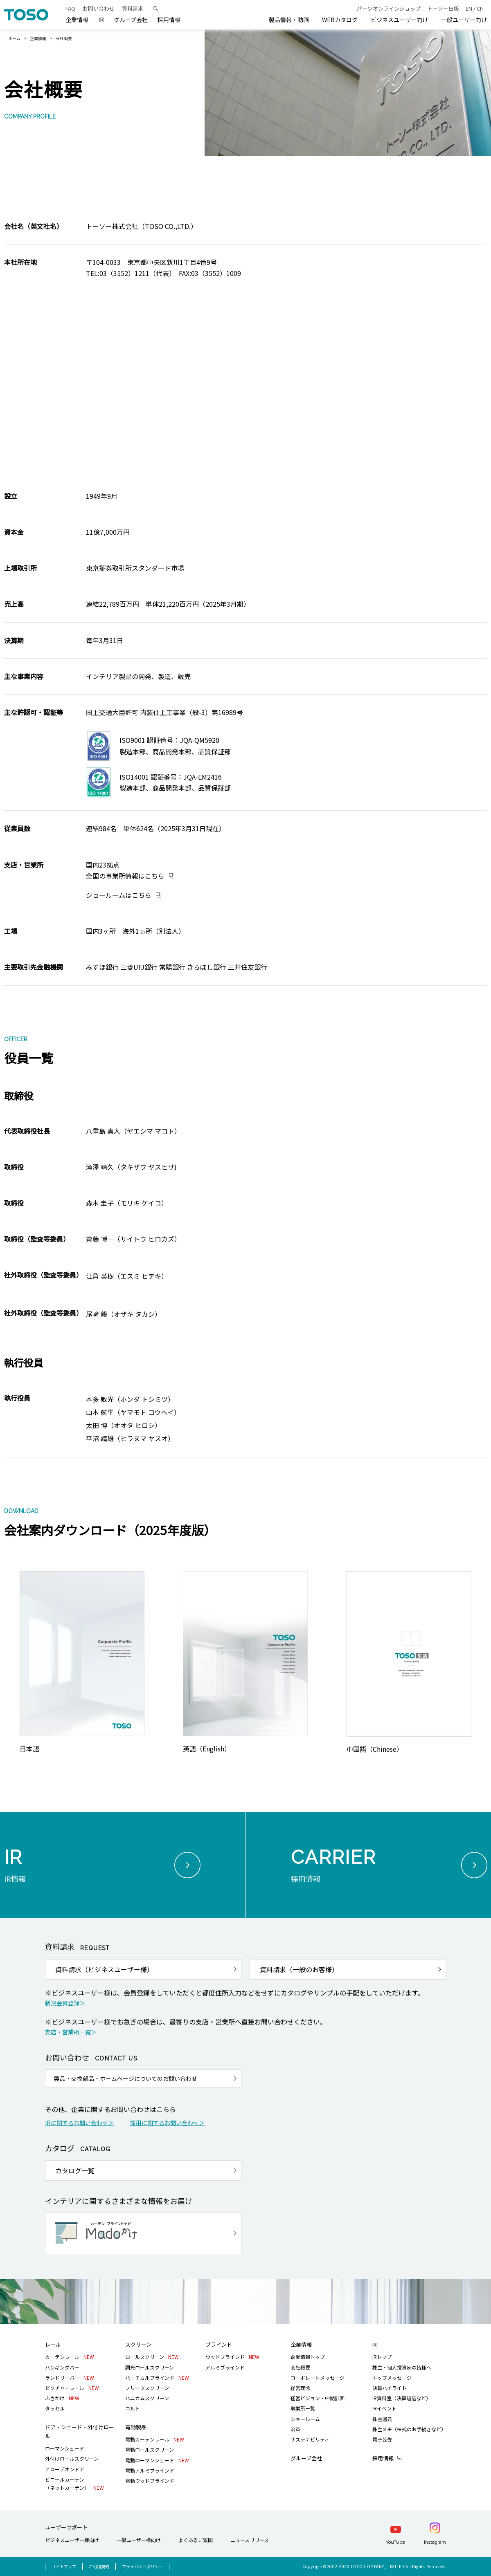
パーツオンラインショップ (389, 8)
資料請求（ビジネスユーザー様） (104, 1969)
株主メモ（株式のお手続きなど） (409, 2429)
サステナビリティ (310, 2439)
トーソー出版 (443, 8)
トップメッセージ (392, 2377)
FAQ (70, 8)
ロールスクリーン (152, 2356)
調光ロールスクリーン (149, 2367)
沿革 (295, 2429)
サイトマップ (64, 2566)
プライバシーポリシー (142, 2566)
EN (469, 8)
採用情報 (383, 2458)
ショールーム (305, 2418)
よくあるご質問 (195, 2539)
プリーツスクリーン (147, 2387)
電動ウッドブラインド (149, 2480)
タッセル (55, 2408)
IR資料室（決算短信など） (401, 2397)
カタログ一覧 (75, 2170)
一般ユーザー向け (464, 20)
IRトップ (382, 2356)
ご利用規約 (99, 2566)
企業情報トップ (308, 2356)
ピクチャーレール (72, 2387)
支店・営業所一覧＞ (71, 2032)
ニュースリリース (249, 2539)
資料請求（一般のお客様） (299, 1969)
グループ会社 (131, 20)
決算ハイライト (389, 2387)
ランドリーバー (69, 2377)
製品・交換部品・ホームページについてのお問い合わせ (125, 2078)
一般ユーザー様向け (139, 2539)
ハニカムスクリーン (147, 2397)
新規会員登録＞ (65, 2003)
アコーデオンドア (64, 2469)
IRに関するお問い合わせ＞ (79, 2123)
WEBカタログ (340, 20)
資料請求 (132, 8)
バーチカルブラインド (157, 2377)
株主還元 (382, 2418)
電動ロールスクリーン (149, 2449)
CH (480, 8)
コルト (132, 2408)
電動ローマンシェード (157, 2460)
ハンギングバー (62, 2367)
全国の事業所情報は (125, 876)
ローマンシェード (64, 2448)
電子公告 (382, 2439)
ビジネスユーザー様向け (72, 2539)
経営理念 (300, 2387)
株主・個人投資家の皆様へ (401, 2367)
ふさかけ (62, 2397)
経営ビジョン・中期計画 (318, 2397)
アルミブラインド (225, 2367)
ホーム (14, 38)
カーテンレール (69, 2356)
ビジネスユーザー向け (399, 20)
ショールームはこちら (118, 895)
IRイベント (384, 2408)
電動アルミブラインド (149, 2470)
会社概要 (300, 2367)
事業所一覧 (303, 2408)
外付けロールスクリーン (72, 2458)
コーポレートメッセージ (318, 2377)
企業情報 (38, 38)
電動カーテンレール (154, 2439)
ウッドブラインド (232, 2356)
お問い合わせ (99, 8)
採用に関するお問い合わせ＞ (167, 2123)
